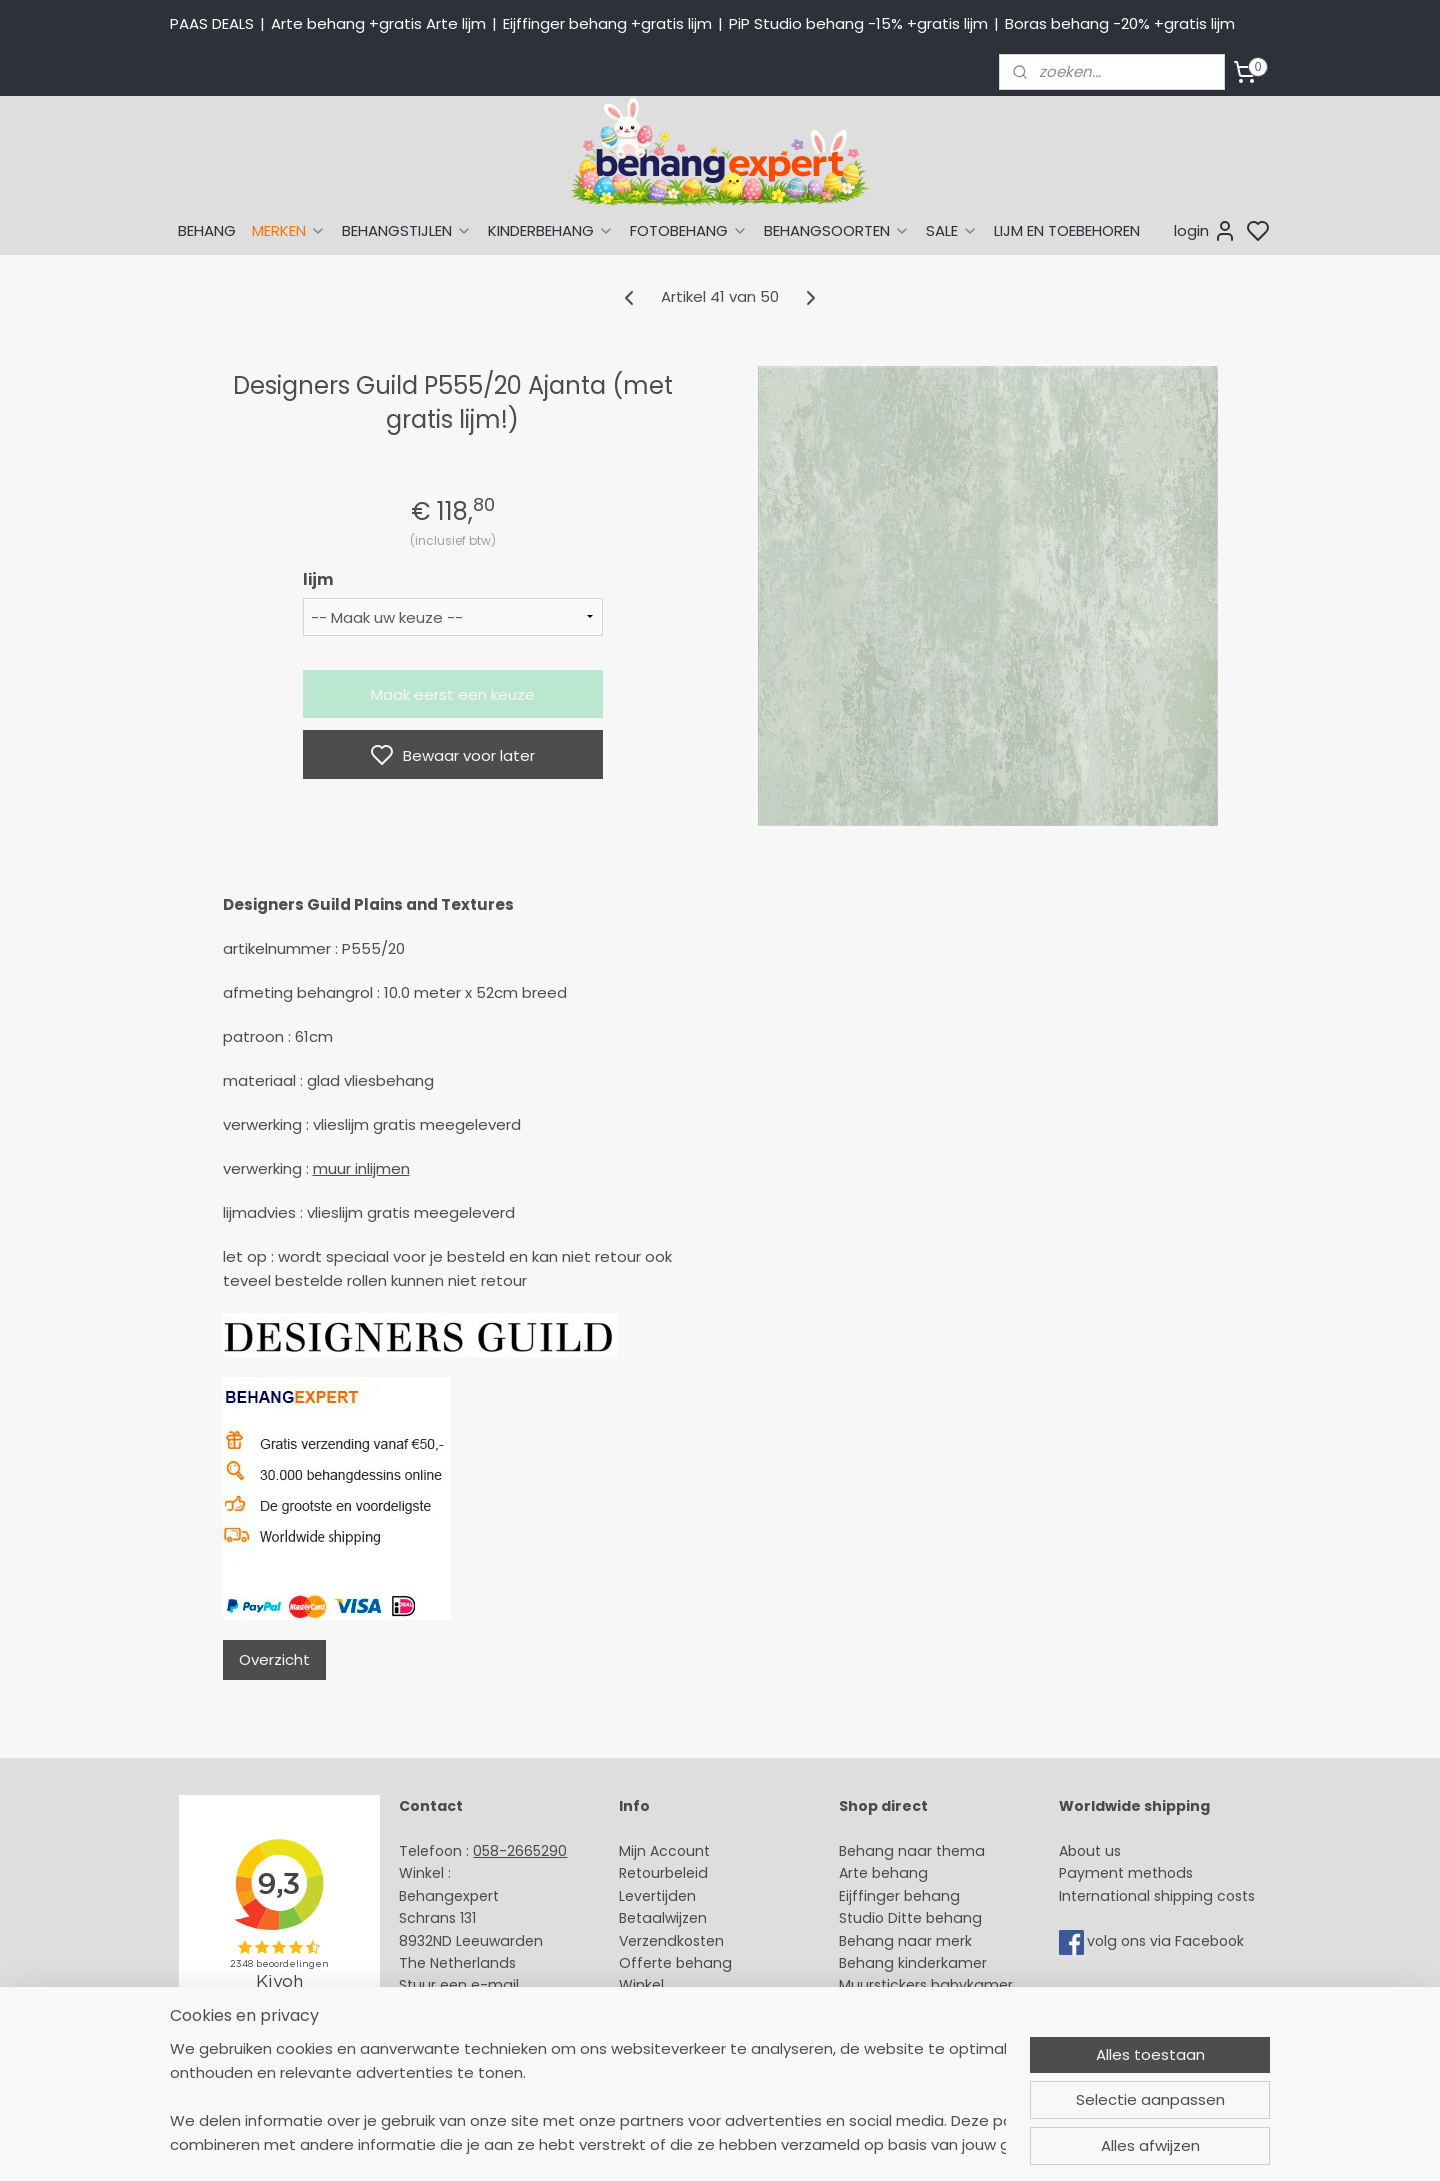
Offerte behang (675, 1963)
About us (1090, 1851)
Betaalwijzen (663, 1918)
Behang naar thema (912, 1851)
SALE (952, 230)
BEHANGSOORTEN (837, 230)
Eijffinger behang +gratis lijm (607, 23)
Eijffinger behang (899, 1896)
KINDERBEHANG (551, 230)
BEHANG (207, 230)
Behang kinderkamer (913, 1963)
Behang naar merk (905, 1941)
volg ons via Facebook (1167, 1941)
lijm (318, 579)
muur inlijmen (361, 1168)
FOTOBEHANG (689, 230)
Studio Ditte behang (910, 1918)
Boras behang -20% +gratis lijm (1120, 23)
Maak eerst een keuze (453, 694)
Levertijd (648, 1896)
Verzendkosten (671, 1941)
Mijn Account (664, 1851)
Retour (642, 1873)
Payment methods (1126, 1873)
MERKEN (289, 230)
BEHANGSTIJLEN (407, 230)
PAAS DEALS (212, 23)
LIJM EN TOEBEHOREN (1067, 230)
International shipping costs (1157, 1896)
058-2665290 (520, 1851)
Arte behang (883, 1873)
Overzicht (274, 1659)
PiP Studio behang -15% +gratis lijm (858, 23)
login (1205, 231)
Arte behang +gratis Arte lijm (378, 23)
